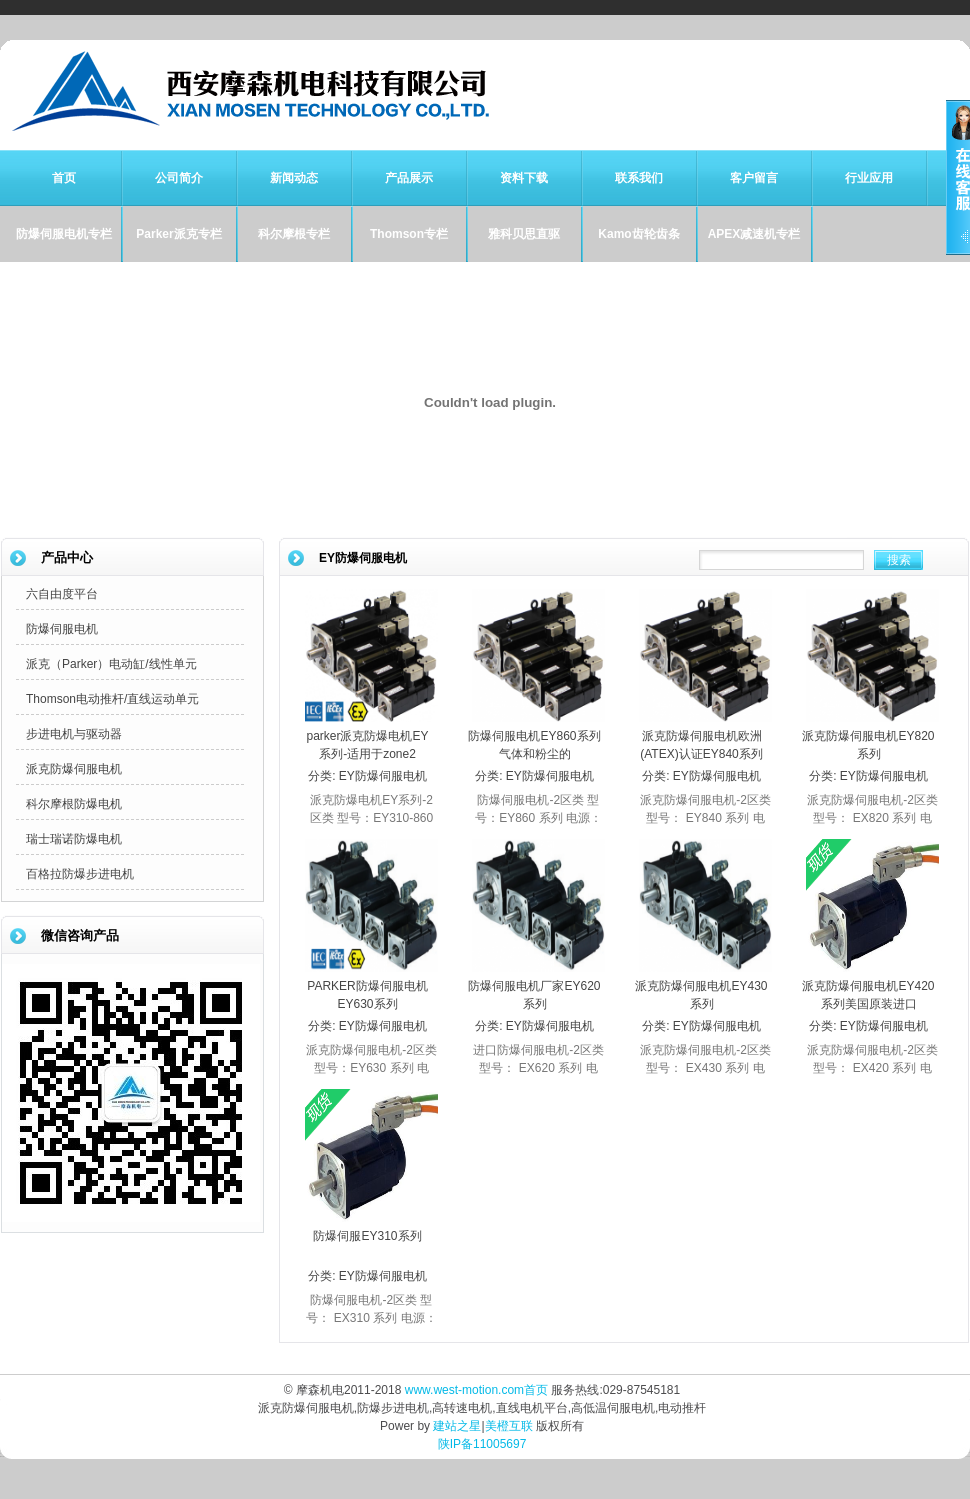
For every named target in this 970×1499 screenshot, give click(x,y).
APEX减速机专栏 (754, 234)
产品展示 (409, 178)
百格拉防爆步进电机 (80, 874)
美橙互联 (509, 1426)
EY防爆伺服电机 (383, 776)
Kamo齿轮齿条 (638, 234)
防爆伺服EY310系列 (367, 1236)
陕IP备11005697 (482, 1444)
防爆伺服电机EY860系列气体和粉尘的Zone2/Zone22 (534, 754)
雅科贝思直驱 (524, 234)
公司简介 (179, 178)
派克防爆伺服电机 (74, 769)
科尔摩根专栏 (294, 234)
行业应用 (869, 178)
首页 (64, 178)
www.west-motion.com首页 (476, 1390)
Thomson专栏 (409, 234)
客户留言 (754, 178)
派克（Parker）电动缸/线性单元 (111, 664)
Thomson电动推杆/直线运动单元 (112, 699)
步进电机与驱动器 (74, 734)
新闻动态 (294, 178)
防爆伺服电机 (62, 629)
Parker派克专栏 (178, 234)
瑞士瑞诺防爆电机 (74, 839)
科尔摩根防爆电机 (74, 804)
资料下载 (524, 178)
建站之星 (457, 1426)
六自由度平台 (62, 594)
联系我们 (639, 178)
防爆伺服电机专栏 (64, 234)
